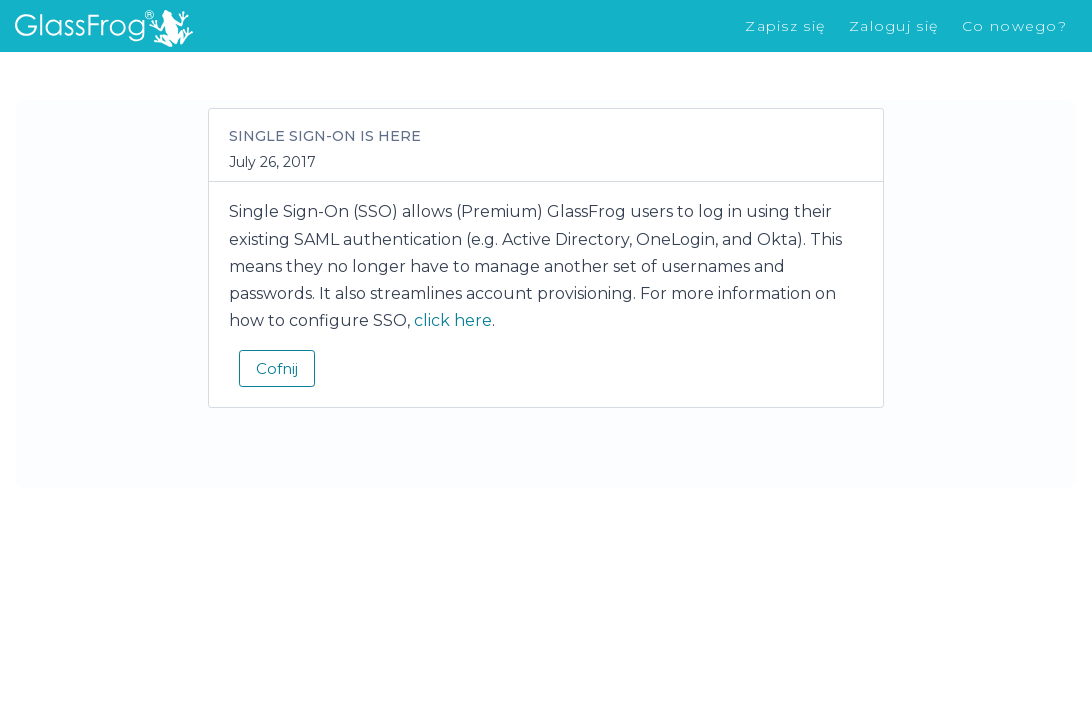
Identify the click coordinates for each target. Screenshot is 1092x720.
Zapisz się (785, 26)
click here (453, 320)
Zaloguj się (893, 26)
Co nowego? (1014, 26)
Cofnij (277, 368)
